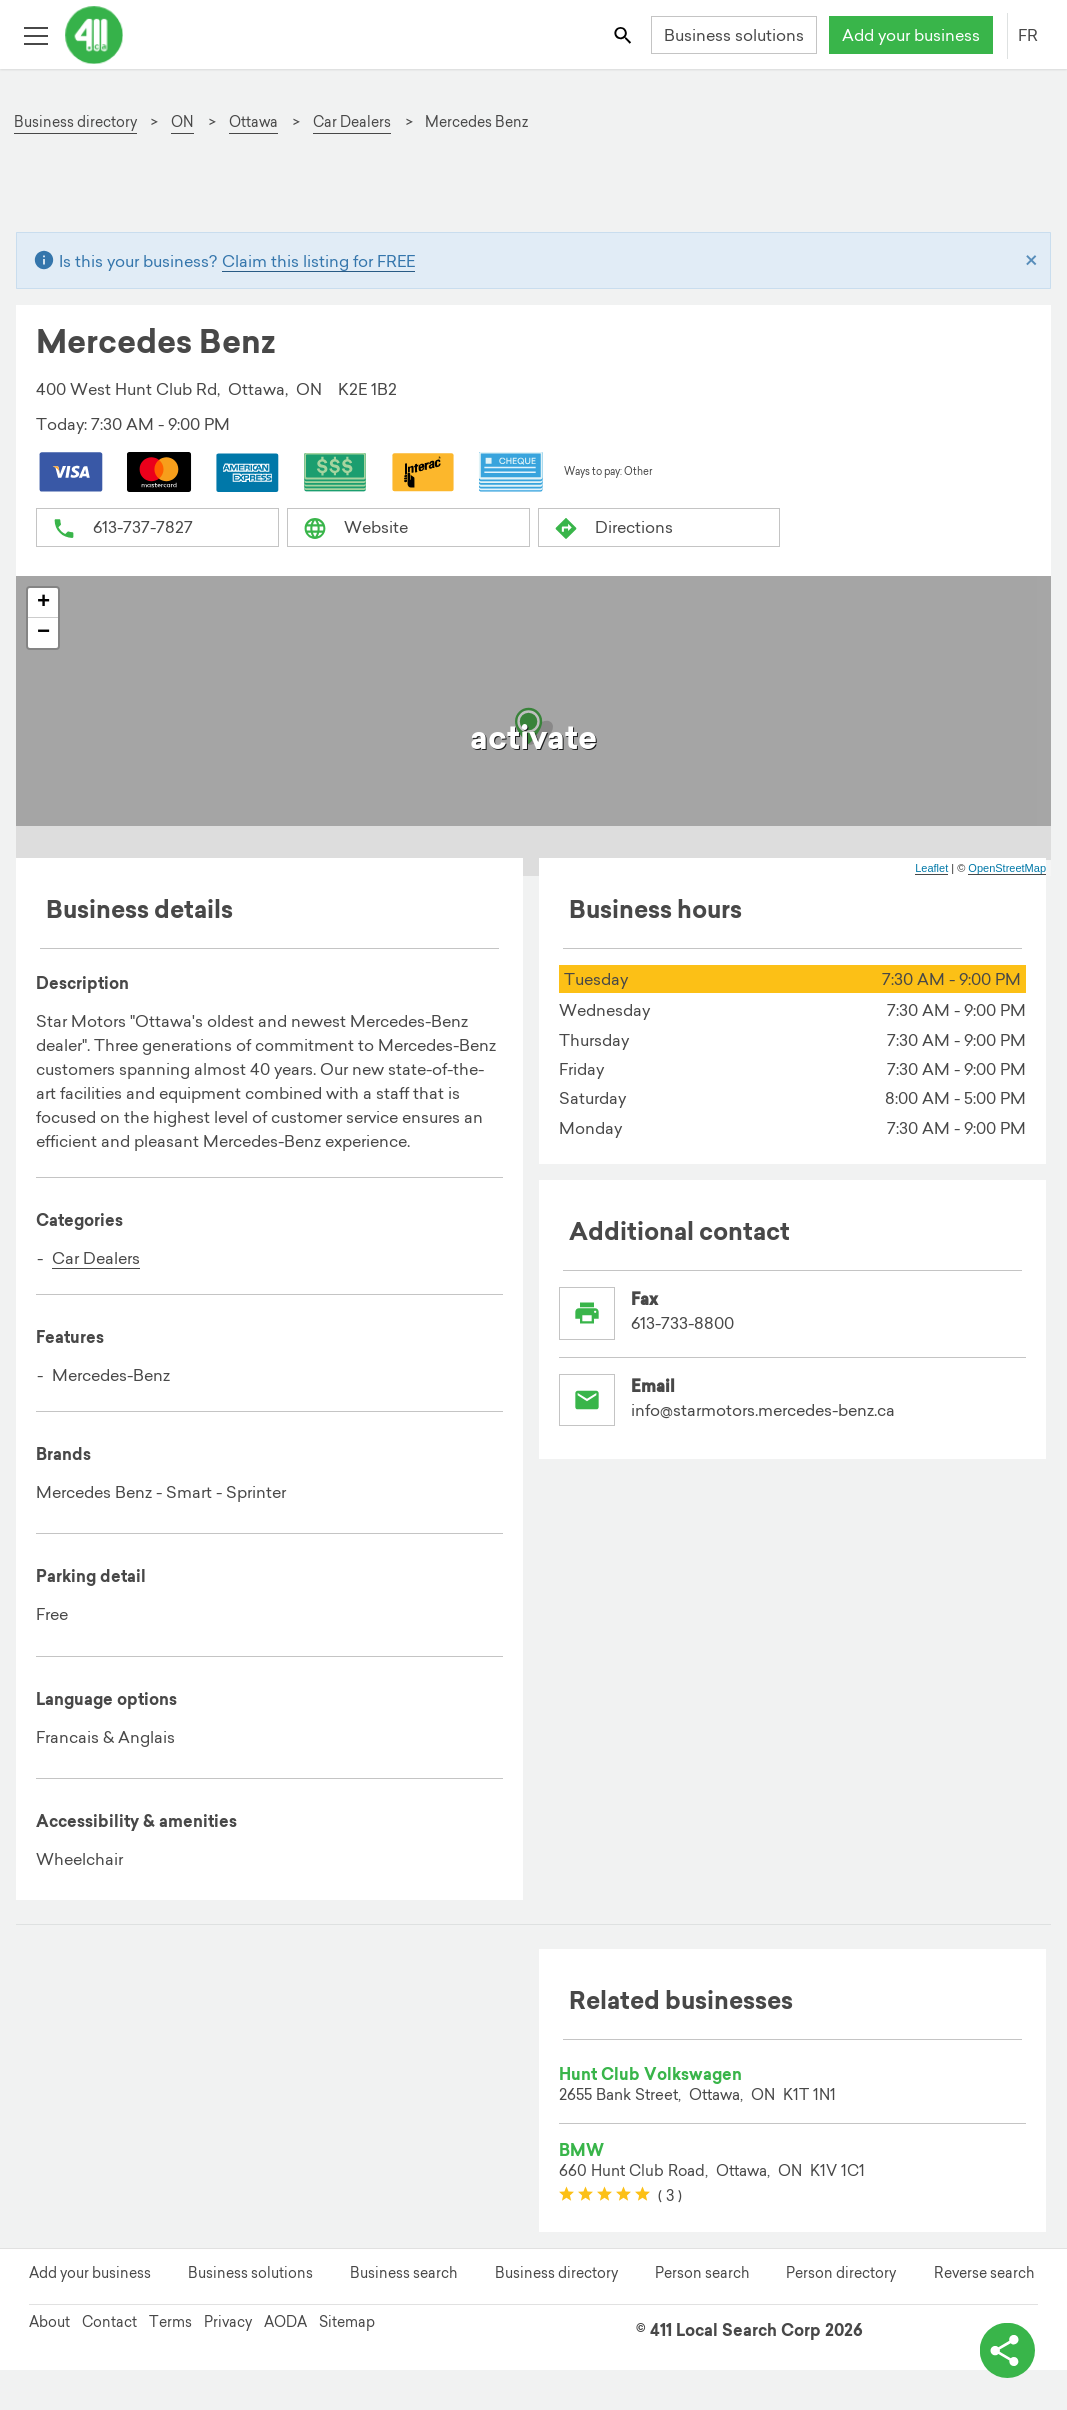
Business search (403, 2273)
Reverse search (984, 2273)
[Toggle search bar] (624, 34)
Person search (702, 2273)
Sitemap (347, 2322)
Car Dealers (96, 1258)
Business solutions (734, 35)
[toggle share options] (1007, 2350)
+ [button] (43, 603)
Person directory (841, 2273)
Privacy (228, 2322)
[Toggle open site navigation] (35, 34)
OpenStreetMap (1007, 868)
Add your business (911, 35)
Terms (170, 2322)
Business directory (556, 2273)
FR (1028, 35)
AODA (285, 2322)
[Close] (1031, 261)
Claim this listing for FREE (318, 261)
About (49, 2322)
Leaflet (931, 868)
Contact (109, 2322)
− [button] (43, 633)
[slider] (604, 2195)
